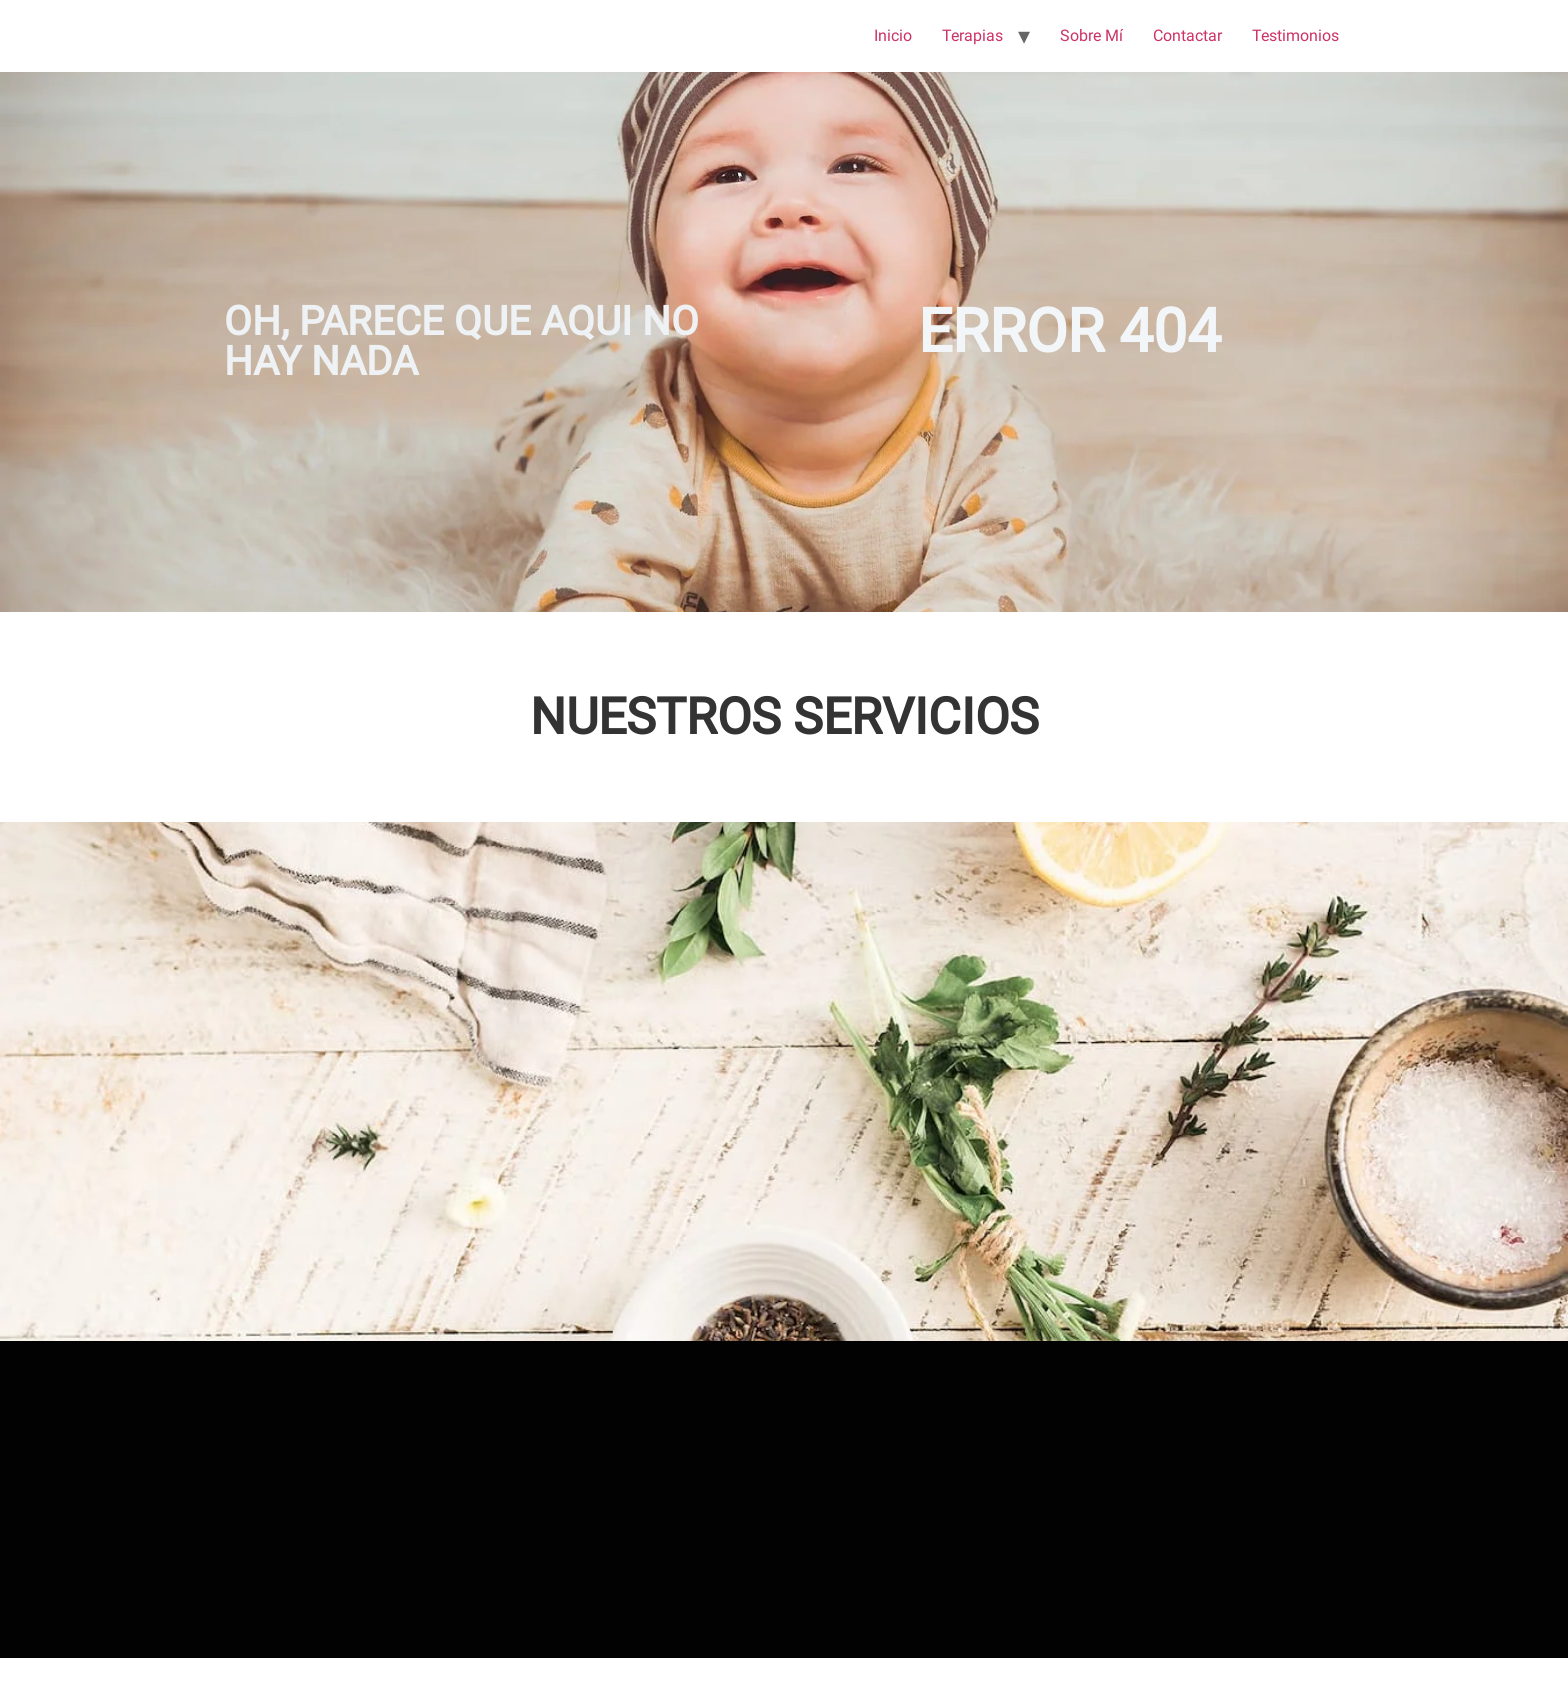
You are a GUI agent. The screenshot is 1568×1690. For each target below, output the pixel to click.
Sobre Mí (1091, 35)
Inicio (893, 35)
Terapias (972, 35)
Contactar (1187, 35)
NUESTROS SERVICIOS (784, 717)
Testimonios (1295, 35)
